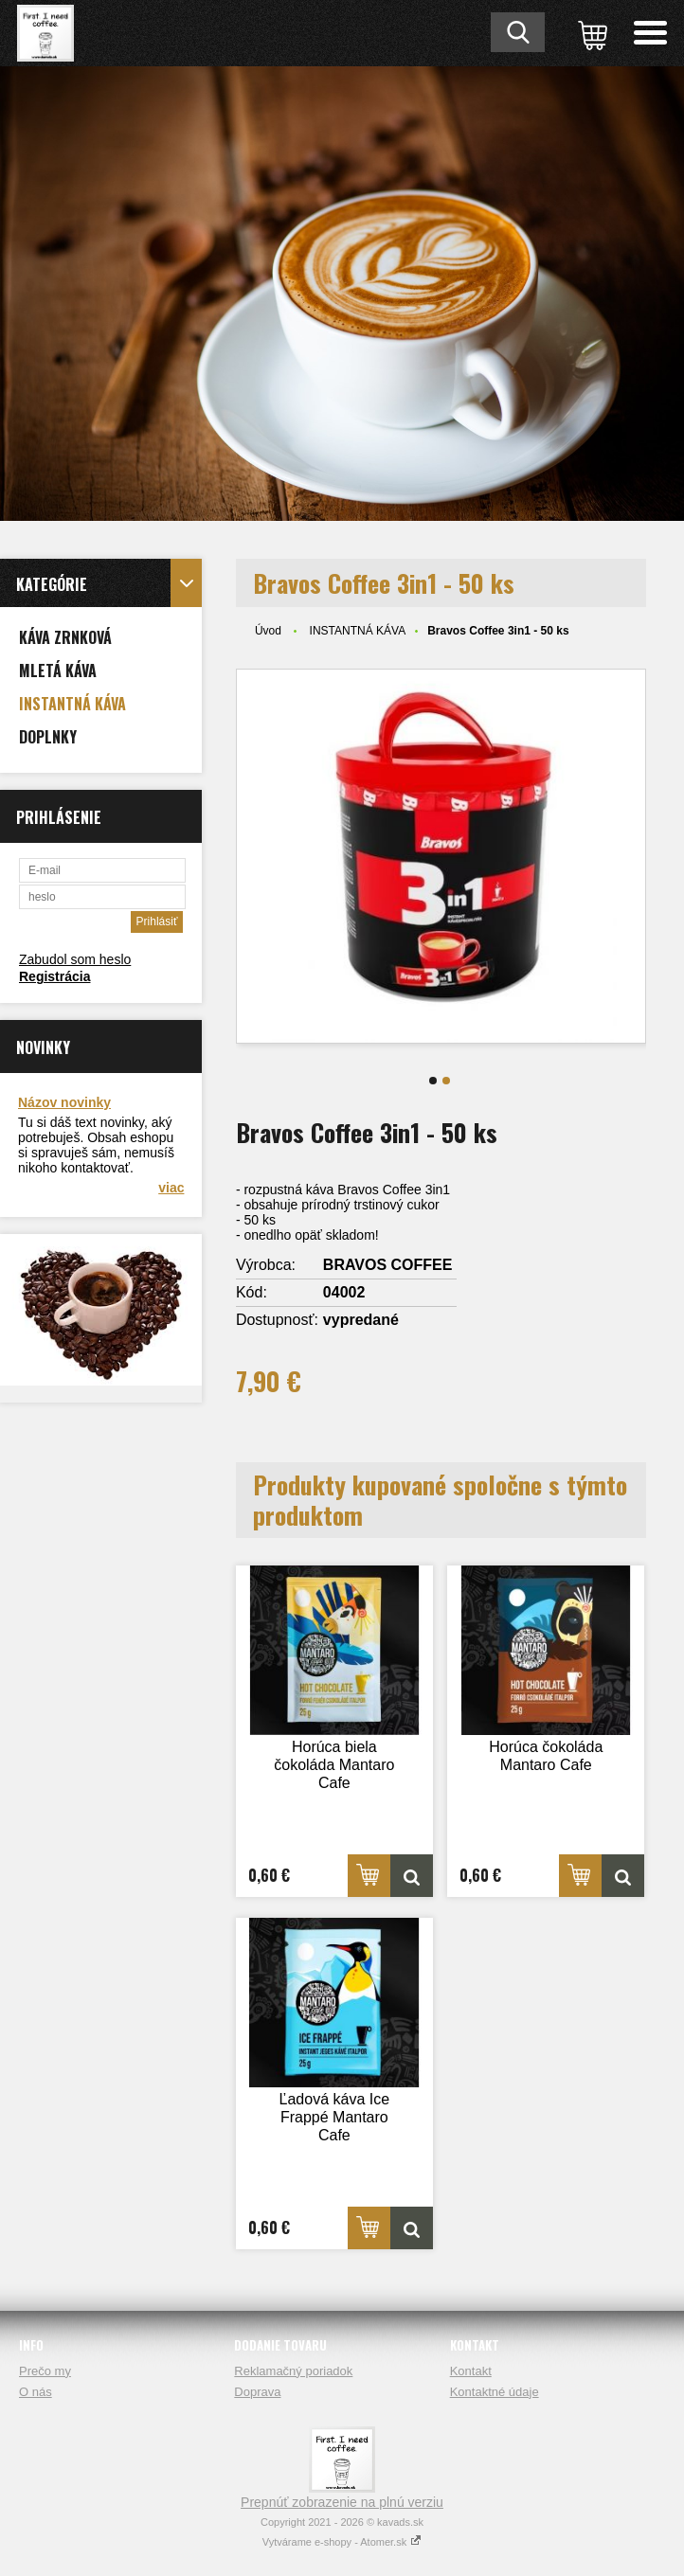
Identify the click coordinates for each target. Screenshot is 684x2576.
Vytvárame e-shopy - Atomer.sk (342, 2542)
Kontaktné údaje (494, 2392)
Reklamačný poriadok (293, 2371)
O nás (35, 2392)
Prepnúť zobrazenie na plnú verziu (342, 2502)
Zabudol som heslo (75, 959)
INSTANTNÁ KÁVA (358, 630)
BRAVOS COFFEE (388, 1265)
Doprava (257, 2392)
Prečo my (45, 2371)
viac (171, 1187)
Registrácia (54, 976)
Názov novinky (64, 1102)
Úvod (268, 630)
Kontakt (471, 2371)
